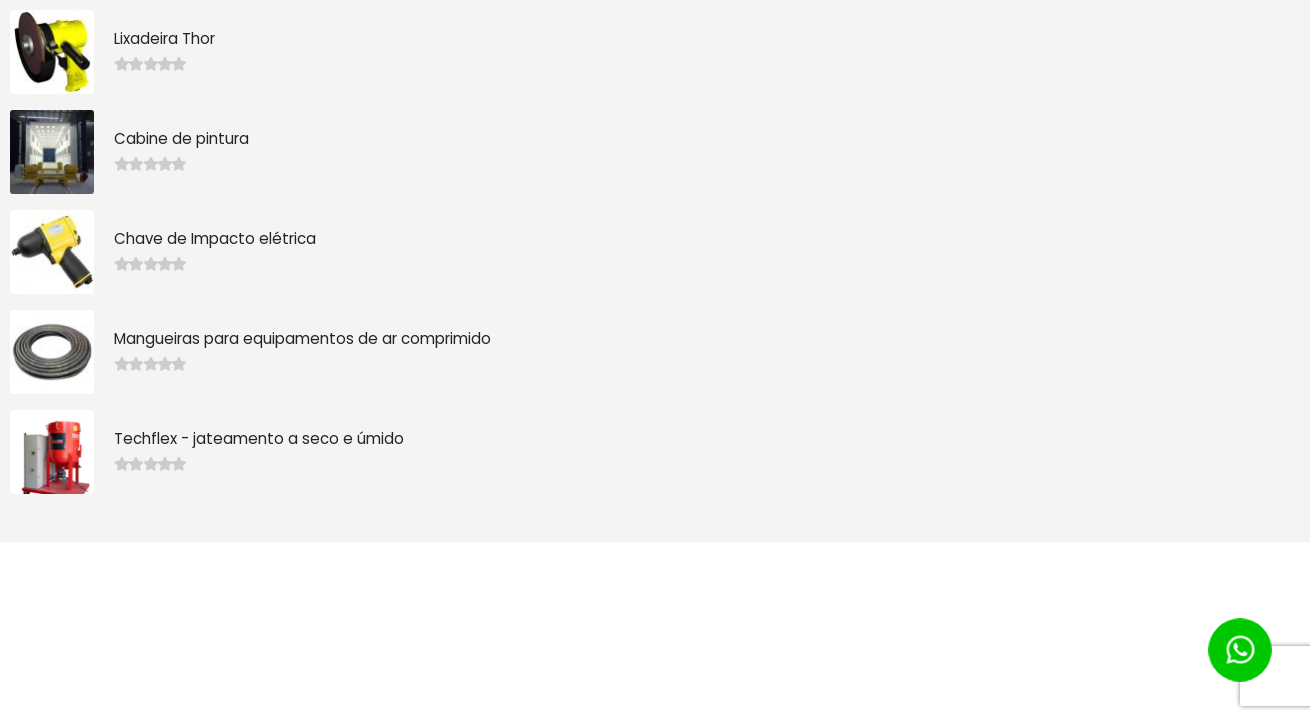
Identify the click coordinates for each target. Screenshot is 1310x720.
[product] (52, 52)
